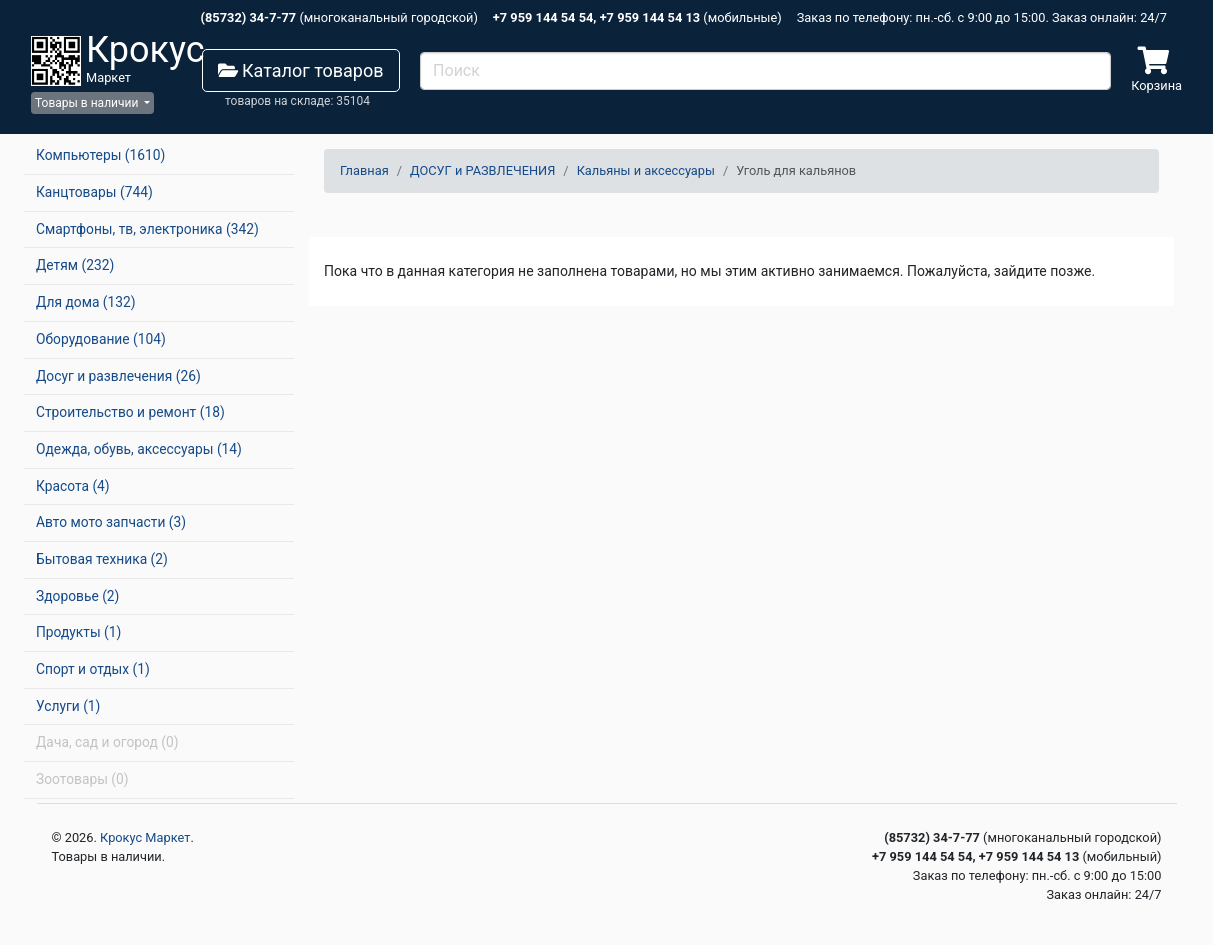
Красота (73, 486)
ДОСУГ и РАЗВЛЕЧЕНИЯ (482, 170)
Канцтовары (94, 192)
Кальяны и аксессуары (646, 170)
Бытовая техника (102, 559)
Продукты (78, 632)
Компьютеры (100, 155)
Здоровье (77, 596)
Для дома (86, 302)
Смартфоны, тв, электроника (147, 229)
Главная (364, 170)
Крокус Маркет (145, 837)
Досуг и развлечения (118, 376)
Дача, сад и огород (107, 742)
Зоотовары (82, 779)
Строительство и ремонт (130, 412)
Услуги (68, 706)
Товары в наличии (88, 103)
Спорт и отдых (93, 669)
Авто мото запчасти (111, 522)
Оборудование (101, 339)
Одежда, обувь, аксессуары (139, 449)
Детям (75, 265)
